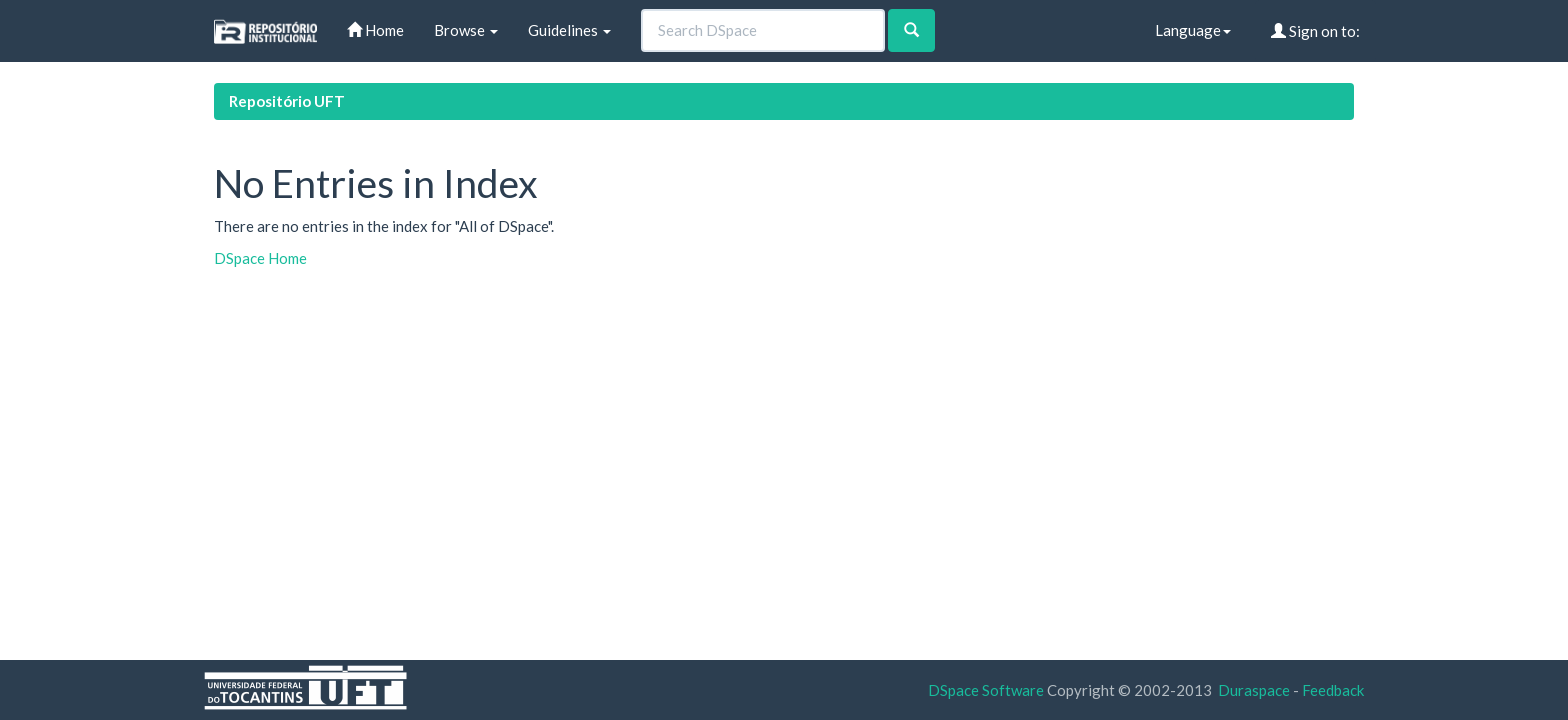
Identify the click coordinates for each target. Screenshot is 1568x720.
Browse (466, 30)
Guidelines (569, 30)
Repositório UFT (287, 101)
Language (1193, 30)
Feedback (1333, 690)
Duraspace (1254, 690)
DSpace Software (986, 690)
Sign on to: (1315, 31)
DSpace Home (260, 258)
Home (375, 30)
